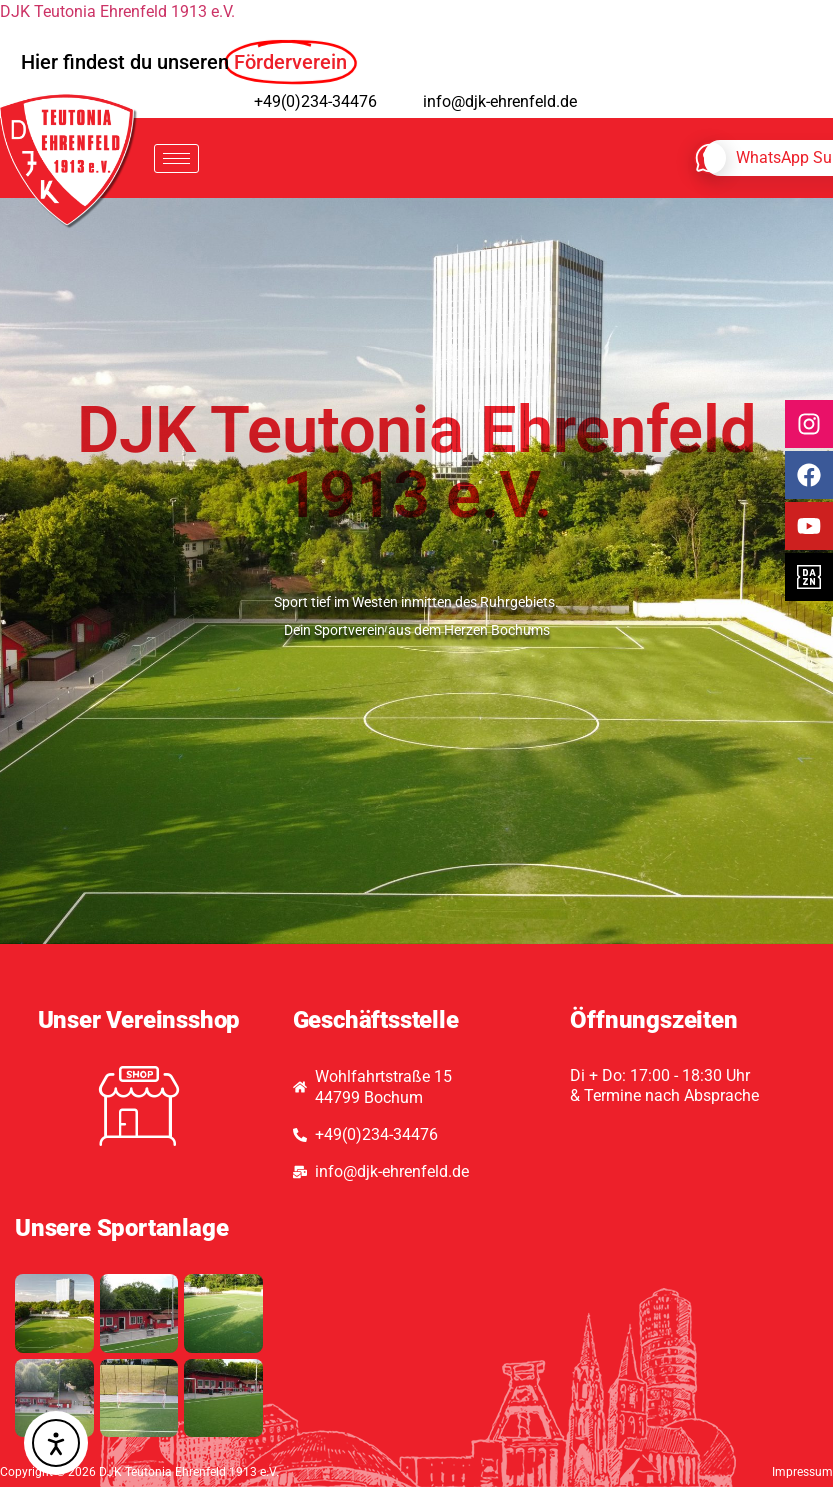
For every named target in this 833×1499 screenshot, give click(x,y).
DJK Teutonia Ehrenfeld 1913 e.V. (117, 11)
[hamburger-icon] (176, 158)
